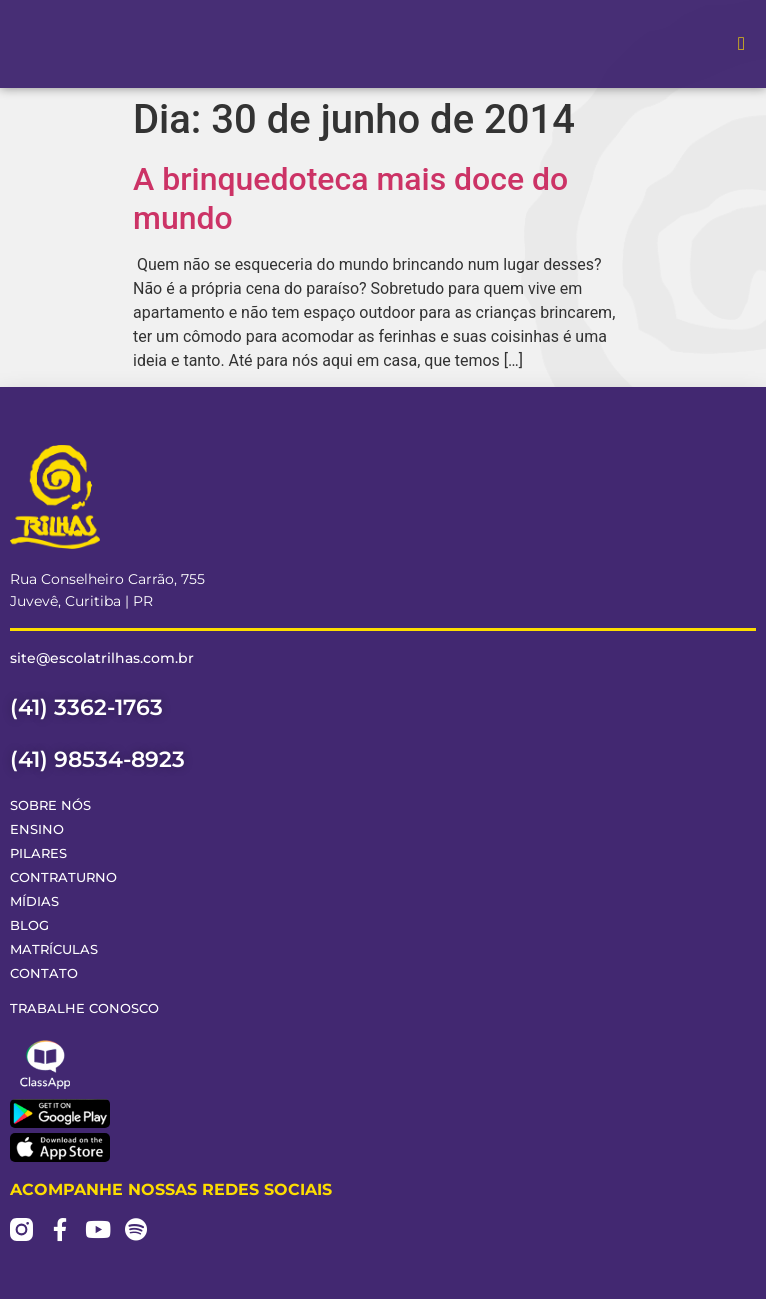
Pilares (38, 853)
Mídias (34, 901)
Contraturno (63, 877)
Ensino (37, 829)
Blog (29, 925)
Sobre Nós (50, 805)
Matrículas (54, 949)
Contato (44, 973)
